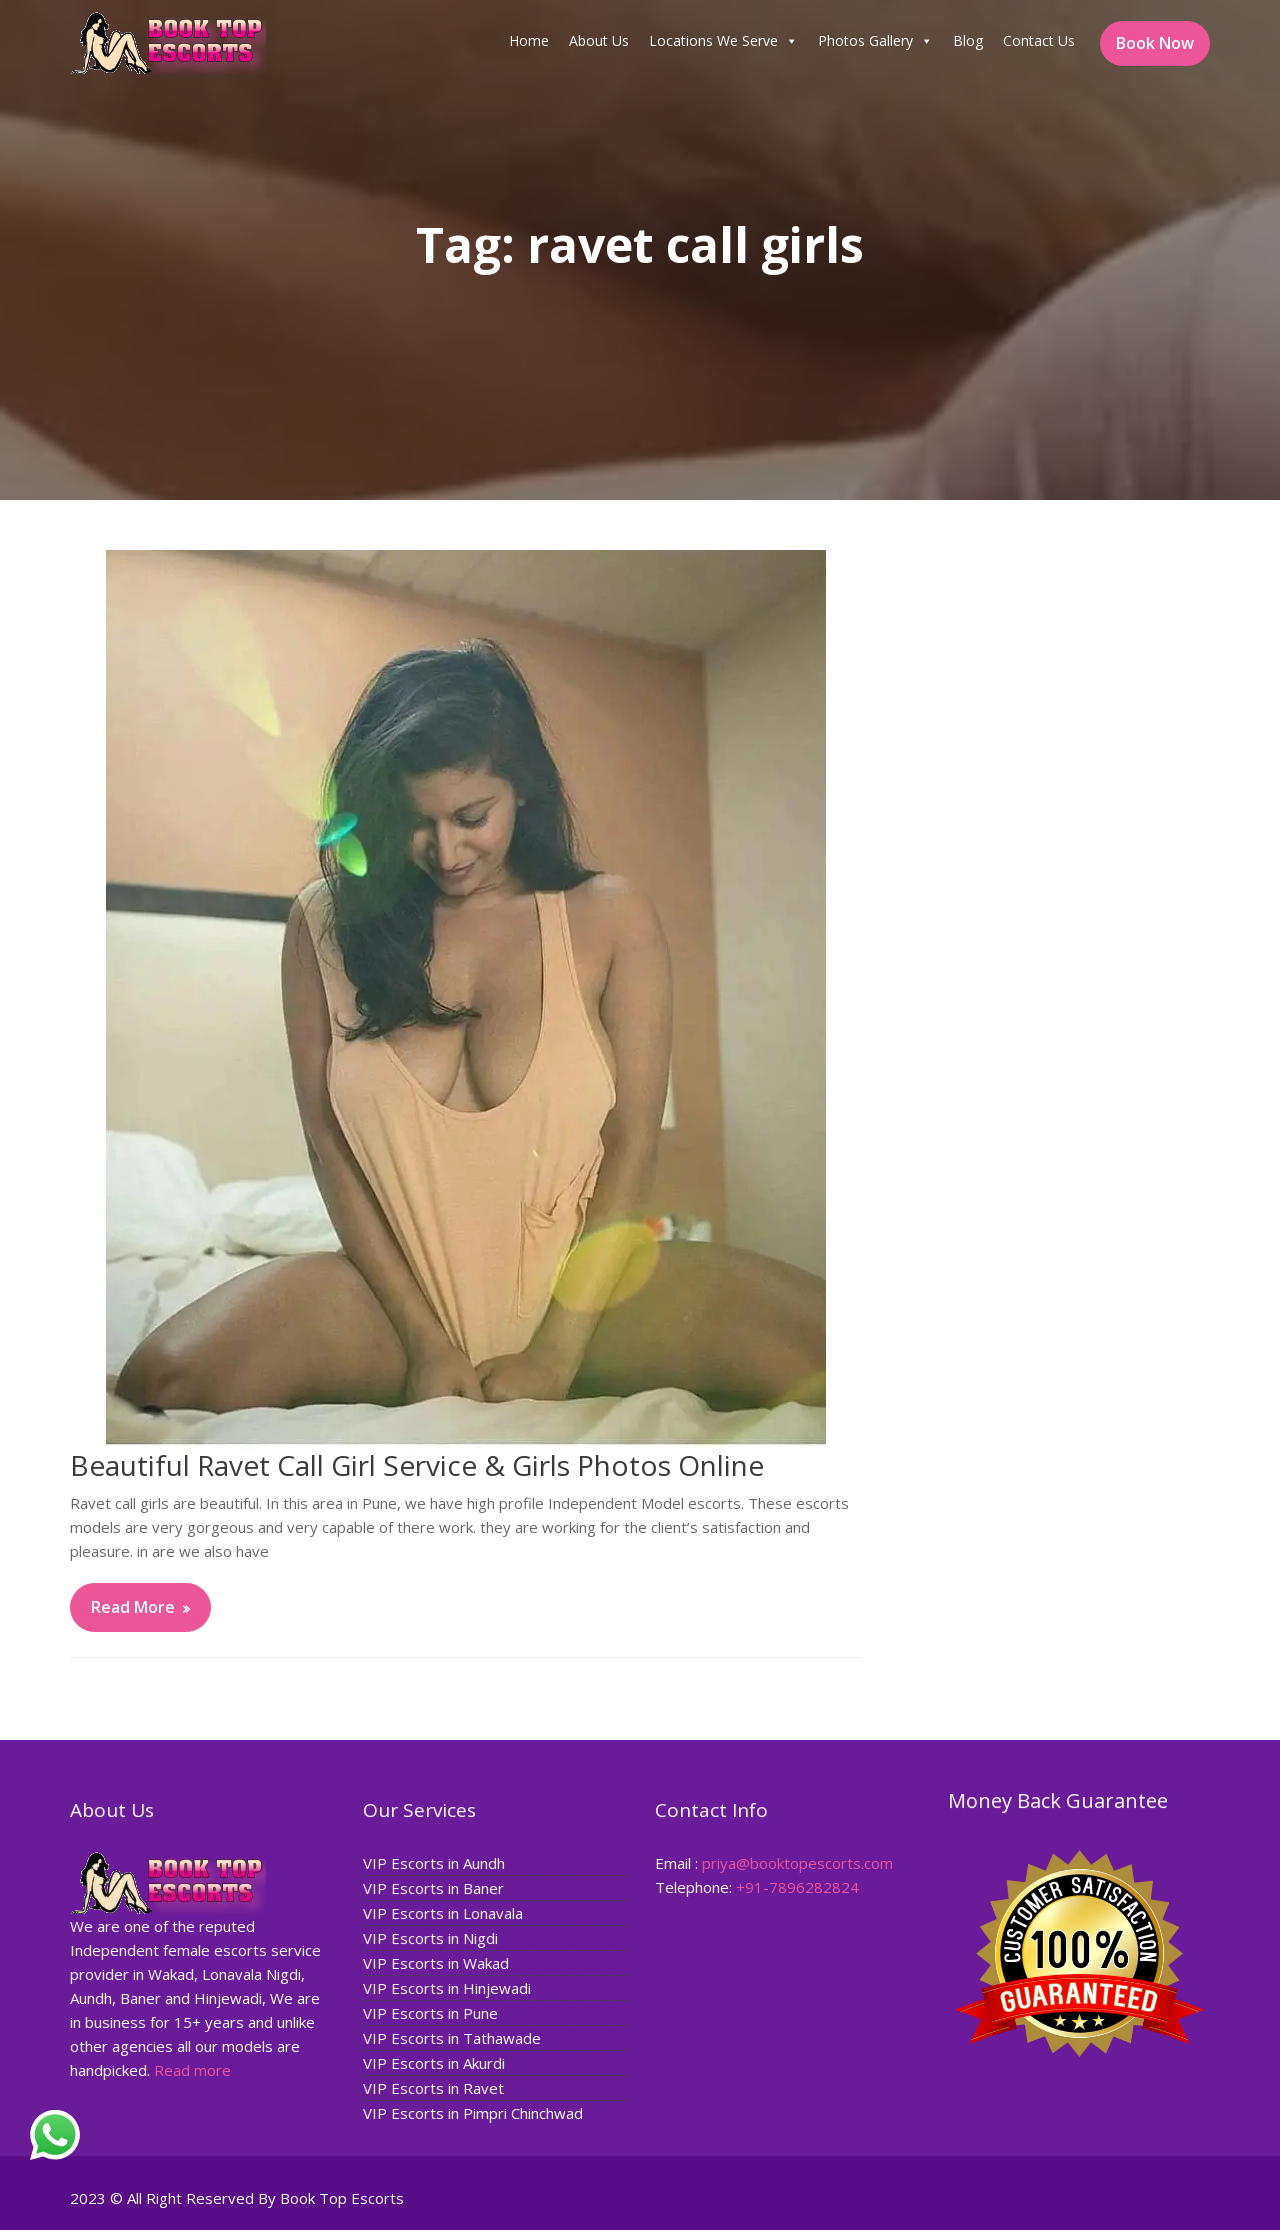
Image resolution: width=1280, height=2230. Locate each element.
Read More (133, 1607)
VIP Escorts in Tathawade (452, 2037)
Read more (193, 2068)
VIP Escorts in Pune (430, 2012)
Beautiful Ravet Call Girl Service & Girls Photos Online (417, 1465)
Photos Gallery (875, 41)
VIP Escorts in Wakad (436, 1963)
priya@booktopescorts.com (797, 1863)
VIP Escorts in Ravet (433, 2086)
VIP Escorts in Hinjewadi (447, 1988)
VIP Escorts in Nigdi (430, 1938)
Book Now (1155, 43)
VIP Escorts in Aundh (434, 1864)
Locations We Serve (723, 41)
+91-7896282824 (797, 1887)
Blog (968, 40)
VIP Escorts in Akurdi (434, 2062)
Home (529, 40)
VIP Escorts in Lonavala (443, 1914)
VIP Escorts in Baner (433, 1889)
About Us (599, 40)
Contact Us (1039, 40)
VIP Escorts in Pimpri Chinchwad (472, 2111)
